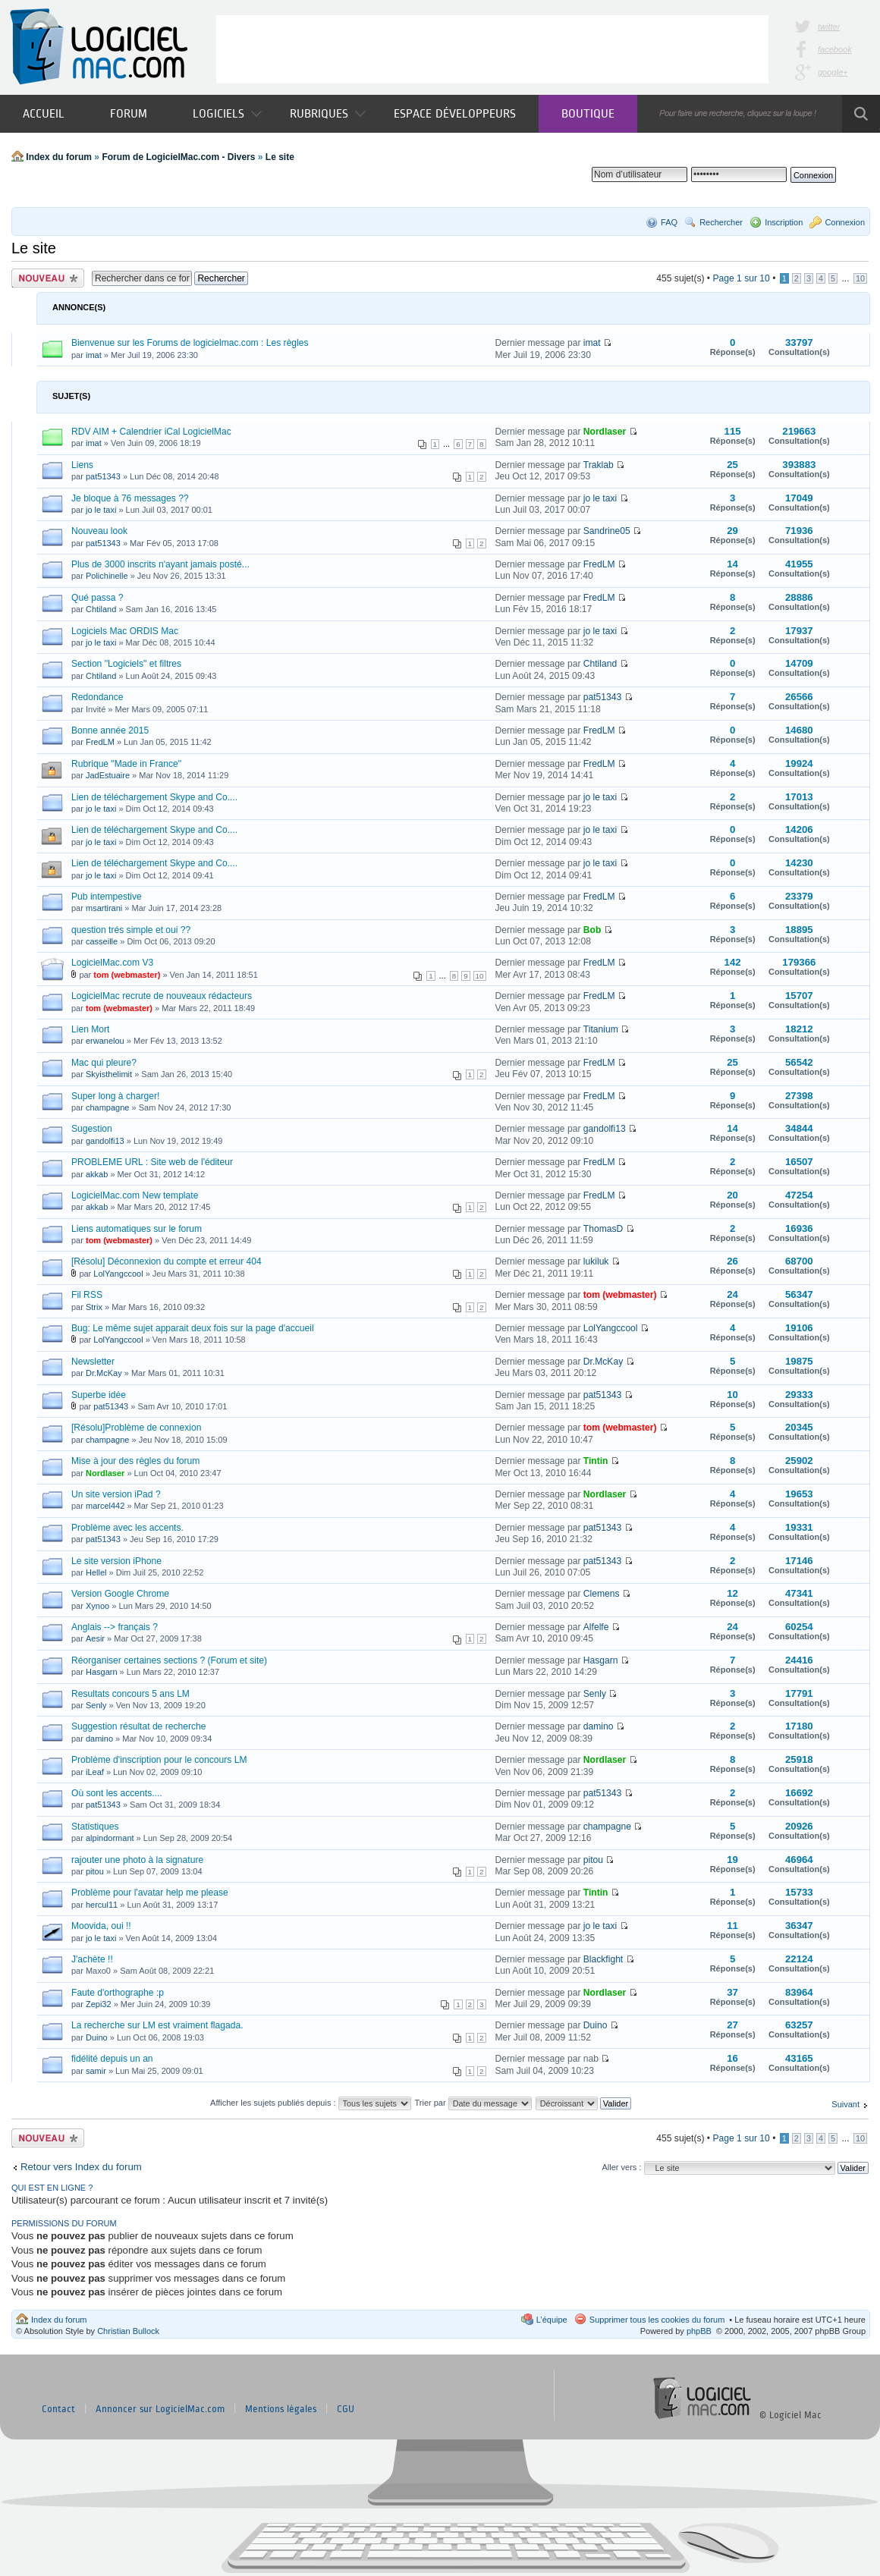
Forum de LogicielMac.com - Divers (178, 157)
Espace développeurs (455, 113)
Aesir (95, 1638)
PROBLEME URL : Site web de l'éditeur (152, 1162)
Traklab (598, 465)
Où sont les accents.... (116, 1793)
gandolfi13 (105, 1140)
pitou (95, 1871)
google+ (832, 72)
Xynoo (97, 1605)
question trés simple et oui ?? (130, 930)
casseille (102, 941)
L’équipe (551, 2319)
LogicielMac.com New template (134, 1195)
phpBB (699, 2331)
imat (94, 355)
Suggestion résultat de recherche (138, 1726)
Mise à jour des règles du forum (135, 1461)
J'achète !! (92, 1959)
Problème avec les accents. (127, 1527)
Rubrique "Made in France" (126, 764)
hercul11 (102, 1904)
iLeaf (95, 1771)
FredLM (599, 564)
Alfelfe (596, 1627)
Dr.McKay (104, 1373)
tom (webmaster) (126, 974)
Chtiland (101, 609)
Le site (280, 157)
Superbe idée (98, 1395)
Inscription (784, 222)
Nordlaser (604, 431)
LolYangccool (118, 1273)
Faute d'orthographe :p (117, 1992)
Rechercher (721, 222)
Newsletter (93, 1361)
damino (99, 1738)
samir (96, 2070)
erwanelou (105, 1040)
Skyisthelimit (109, 1074)
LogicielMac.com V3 (112, 962)
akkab (97, 1174)
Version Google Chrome (120, 1593)
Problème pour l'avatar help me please (149, 1892)
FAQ (669, 222)
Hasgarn (102, 1671)
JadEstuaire (108, 775)
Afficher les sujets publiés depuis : (310, 2102)
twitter (829, 26)
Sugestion (91, 1128)
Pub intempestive (106, 896)
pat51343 (103, 476)
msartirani (104, 908)
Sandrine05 (606, 531)
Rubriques (328, 113)
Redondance (97, 697)
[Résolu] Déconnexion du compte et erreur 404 (166, 1261)
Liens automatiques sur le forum (136, 1229)
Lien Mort (90, 1029)
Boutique (587, 113)
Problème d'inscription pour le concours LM (159, 1760)
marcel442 (105, 1505)
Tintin (595, 1461)
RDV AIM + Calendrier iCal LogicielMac (151, 431)
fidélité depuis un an (112, 2058)
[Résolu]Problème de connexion (136, 1427)
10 (860, 278)
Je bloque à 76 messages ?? (130, 498)
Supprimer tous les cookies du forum (657, 2319)
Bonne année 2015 (110, 730)
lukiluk (596, 1261)
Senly (96, 1705)
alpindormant (110, 1837)
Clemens (601, 1593)
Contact (58, 2409)
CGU (345, 2409)
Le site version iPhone (116, 1561)
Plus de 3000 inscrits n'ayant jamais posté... (160, 564)
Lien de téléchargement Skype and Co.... (154, 797)
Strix (94, 1307)
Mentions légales (280, 2409)
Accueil (43, 113)
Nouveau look (99, 531)
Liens (82, 465)
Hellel (96, 1572)
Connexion (845, 222)
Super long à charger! (115, 1096)
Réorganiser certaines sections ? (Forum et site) (169, 1660)
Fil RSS (86, 1295)
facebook (835, 49)
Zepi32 (99, 2004)
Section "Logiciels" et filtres (126, 663)
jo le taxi (101, 509)
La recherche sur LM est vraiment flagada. (157, 2025)
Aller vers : (621, 2167)
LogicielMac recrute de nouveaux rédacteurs (161, 996)
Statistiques (95, 1826)
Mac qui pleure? (104, 1062)
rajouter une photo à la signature (137, 1860)
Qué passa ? (97, 597)
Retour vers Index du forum (81, 2166)
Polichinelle (107, 575)
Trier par (472, 2102)
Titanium (600, 1029)
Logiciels (227, 113)
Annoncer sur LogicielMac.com (160, 2409)
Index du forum (59, 157)
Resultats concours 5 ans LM (130, 1694)
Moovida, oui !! (101, 1926)
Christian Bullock (128, 2331)
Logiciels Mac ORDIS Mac (124, 631)
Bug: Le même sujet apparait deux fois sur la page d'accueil (192, 1328)
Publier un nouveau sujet (47, 278)
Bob (592, 930)
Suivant (845, 2104)
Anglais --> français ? (114, 1627)
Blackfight (603, 1959)
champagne (108, 1107)
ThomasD (603, 1229)
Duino (97, 2037)
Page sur (740, 278)
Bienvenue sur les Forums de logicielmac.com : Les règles (190, 343)
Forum (128, 113)
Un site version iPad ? (116, 1494)
